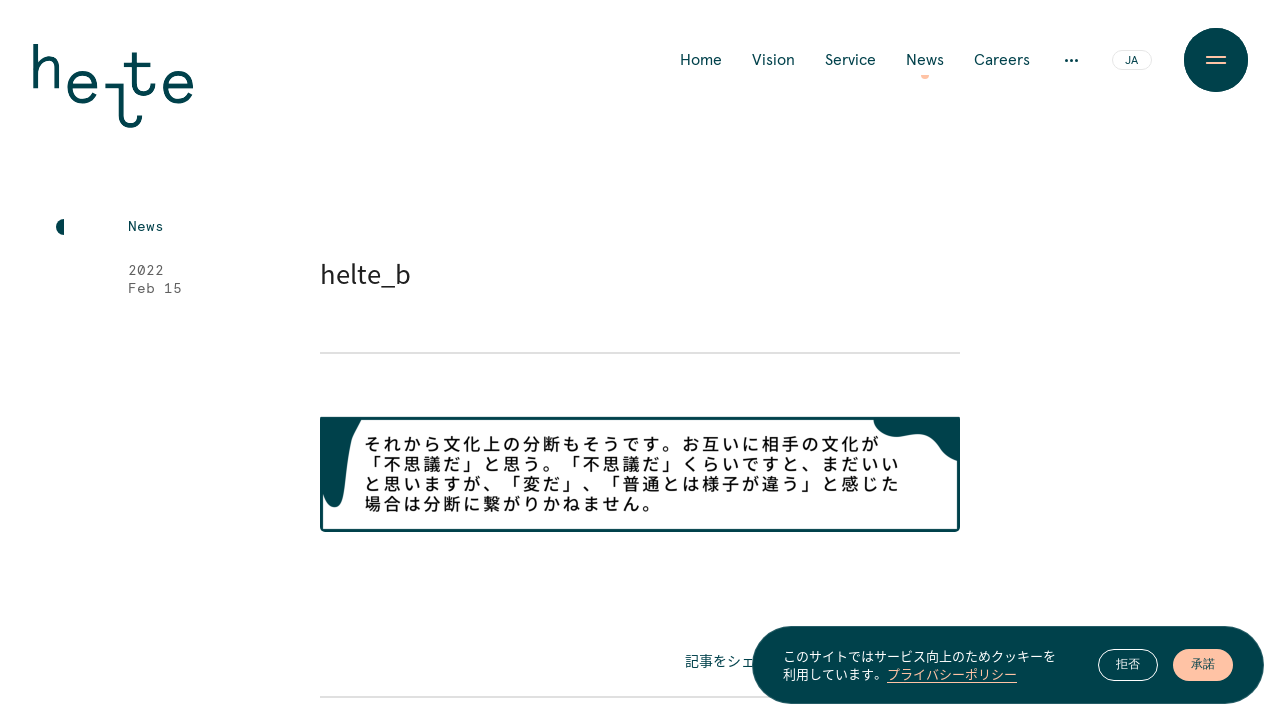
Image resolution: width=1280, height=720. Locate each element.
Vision (773, 60)
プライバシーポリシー (952, 674)
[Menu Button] (1216, 60)
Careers (1002, 60)
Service (850, 60)
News (925, 60)
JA (1131, 61)
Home (701, 60)
